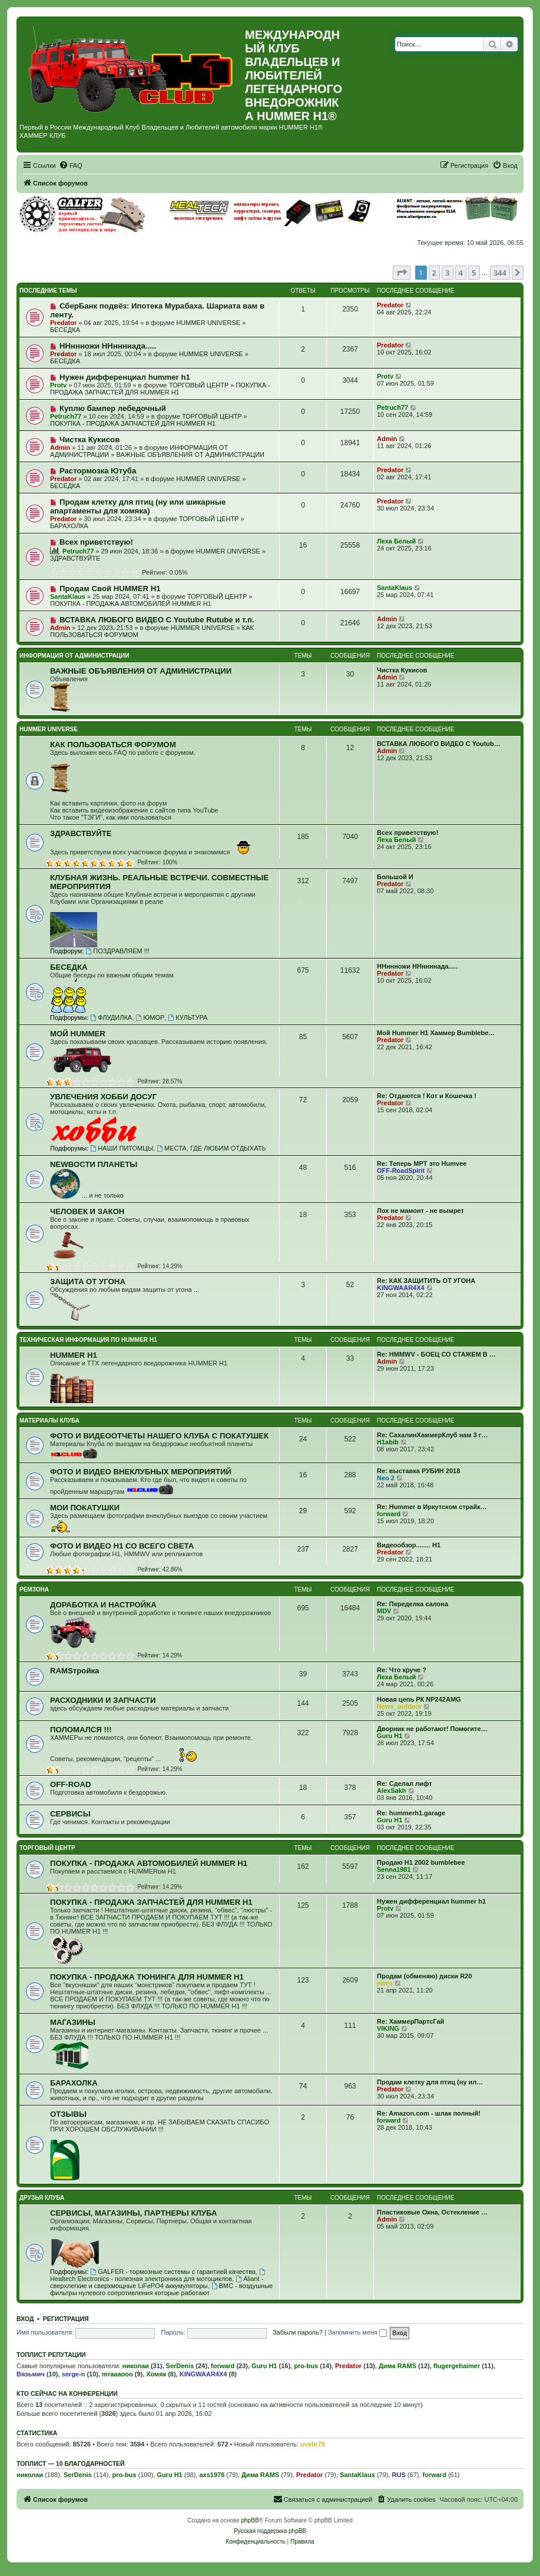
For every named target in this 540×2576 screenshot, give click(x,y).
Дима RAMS (397, 2365)
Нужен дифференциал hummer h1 (124, 377)
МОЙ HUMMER (77, 1033)
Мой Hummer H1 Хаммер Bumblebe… (436, 1032)
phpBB (250, 2520)
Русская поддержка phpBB (270, 2531)
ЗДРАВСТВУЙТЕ (75, 558)
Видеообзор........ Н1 (408, 1545)
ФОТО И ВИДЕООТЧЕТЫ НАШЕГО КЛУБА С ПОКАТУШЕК (159, 1435)
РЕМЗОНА (34, 1589)
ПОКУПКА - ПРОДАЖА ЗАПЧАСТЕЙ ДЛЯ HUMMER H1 (160, 389)
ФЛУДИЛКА (111, 1017)
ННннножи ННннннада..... (107, 346)
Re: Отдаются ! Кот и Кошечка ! (426, 1095)
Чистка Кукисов (89, 439)
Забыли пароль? (298, 2332)
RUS (399, 2474)
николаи (135, 2365)
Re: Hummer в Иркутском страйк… (432, 1506)
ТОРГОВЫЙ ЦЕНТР (199, 385)
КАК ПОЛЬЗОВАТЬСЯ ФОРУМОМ (113, 744)
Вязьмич (30, 2374)
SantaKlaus (67, 596)
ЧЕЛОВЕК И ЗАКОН (87, 1211)
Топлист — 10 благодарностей (70, 2463)
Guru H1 (389, 1735)
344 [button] (499, 272)
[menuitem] (70, 165)
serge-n (73, 2374)
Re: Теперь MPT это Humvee (421, 1163)
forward (388, 1513)
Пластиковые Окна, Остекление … (432, 2212)
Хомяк (156, 2374)
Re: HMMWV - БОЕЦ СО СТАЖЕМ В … (436, 1354)
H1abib (388, 1442)
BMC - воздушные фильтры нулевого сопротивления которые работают (161, 2289)
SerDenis (180, 2365)
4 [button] (461, 272)
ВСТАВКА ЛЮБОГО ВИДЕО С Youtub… (439, 743)
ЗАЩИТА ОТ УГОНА (87, 1281)
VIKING (388, 2028)
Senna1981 (393, 1869)
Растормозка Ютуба (97, 470)
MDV (384, 1610)
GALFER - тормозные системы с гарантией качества (173, 2271)
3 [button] (447, 272)
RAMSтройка (74, 1670)
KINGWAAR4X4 (401, 1287)
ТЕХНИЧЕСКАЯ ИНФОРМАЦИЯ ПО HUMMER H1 (88, 1340)
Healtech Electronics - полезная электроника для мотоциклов (158, 2275)
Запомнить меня (357, 2332)
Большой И (395, 876)
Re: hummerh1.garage (411, 1812)
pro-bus (306, 2365)
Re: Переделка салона (412, 1603)
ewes (385, 1983)
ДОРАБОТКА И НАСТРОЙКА (103, 1604)
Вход (25, 2318)
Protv (58, 385)
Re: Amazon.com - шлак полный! (429, 2113)
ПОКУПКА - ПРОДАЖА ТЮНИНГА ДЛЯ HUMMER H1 (147, 1976)
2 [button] (434, 272)
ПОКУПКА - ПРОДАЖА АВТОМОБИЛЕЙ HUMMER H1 (130, 603)
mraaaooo (117, 2374)
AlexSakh (391, 1790)
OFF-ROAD (70, 1784)
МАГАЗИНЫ (72, 2022)
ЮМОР (149, 1017)
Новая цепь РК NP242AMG (419, 1699)
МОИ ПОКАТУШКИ (85, 1507)
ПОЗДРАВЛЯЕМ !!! (117, 950)
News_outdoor (399, 1706)
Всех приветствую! (96, 542)
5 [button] (474, 272)
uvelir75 (312, 2444)
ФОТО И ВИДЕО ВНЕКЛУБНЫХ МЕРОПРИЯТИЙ (140, 1471)
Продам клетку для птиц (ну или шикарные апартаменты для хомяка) (138, 506)
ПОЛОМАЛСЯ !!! (81, 1729)
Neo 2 (386, 1477)
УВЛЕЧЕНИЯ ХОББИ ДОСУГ (103, 1096)
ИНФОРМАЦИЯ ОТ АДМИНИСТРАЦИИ (74, 655)
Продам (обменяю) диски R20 (424, 1976)
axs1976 (211, 2474)
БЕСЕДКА (65, 329)
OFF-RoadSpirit (401, 1170)
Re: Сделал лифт (404, 1783)
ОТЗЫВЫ (68, 2114)
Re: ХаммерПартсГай (410, 2021)
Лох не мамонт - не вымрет (420, 1210)
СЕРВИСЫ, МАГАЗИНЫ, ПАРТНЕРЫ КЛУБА (133, 2213)
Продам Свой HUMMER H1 (110, 588)
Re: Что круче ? (401, 1669)
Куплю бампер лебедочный (112, 408)
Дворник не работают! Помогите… (432, 1728)
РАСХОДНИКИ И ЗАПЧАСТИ (102, 1700)
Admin (60, 447)
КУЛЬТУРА (187, 1017)
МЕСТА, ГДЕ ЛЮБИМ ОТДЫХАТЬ (211, 1148)
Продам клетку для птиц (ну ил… (430, 2082)
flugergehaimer (456, 2365)
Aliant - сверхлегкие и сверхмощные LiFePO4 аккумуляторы (156, 2282)
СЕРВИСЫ (70, 1813)
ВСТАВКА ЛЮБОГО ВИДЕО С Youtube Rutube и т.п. (156, 619)
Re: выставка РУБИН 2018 (418, 1470)
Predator (63, 322)
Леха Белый (396, 541)
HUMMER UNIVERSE (208, 322)
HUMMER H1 (73, 1355)
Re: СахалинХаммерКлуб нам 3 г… (432, 1434)
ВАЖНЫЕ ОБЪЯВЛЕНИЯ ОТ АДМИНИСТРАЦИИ (190, 454)
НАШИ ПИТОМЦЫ (121, 1148)
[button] (401, 273)
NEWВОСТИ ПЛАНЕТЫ (93, 1164)
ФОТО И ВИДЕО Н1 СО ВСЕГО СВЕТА (122, 1545)
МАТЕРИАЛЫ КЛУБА (49, 1420)
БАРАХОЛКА (69, 525)
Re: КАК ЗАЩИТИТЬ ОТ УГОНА (426, 1280)
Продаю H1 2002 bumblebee (421, 1862)
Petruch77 (65, 416)
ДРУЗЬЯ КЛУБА (41, 2197)
